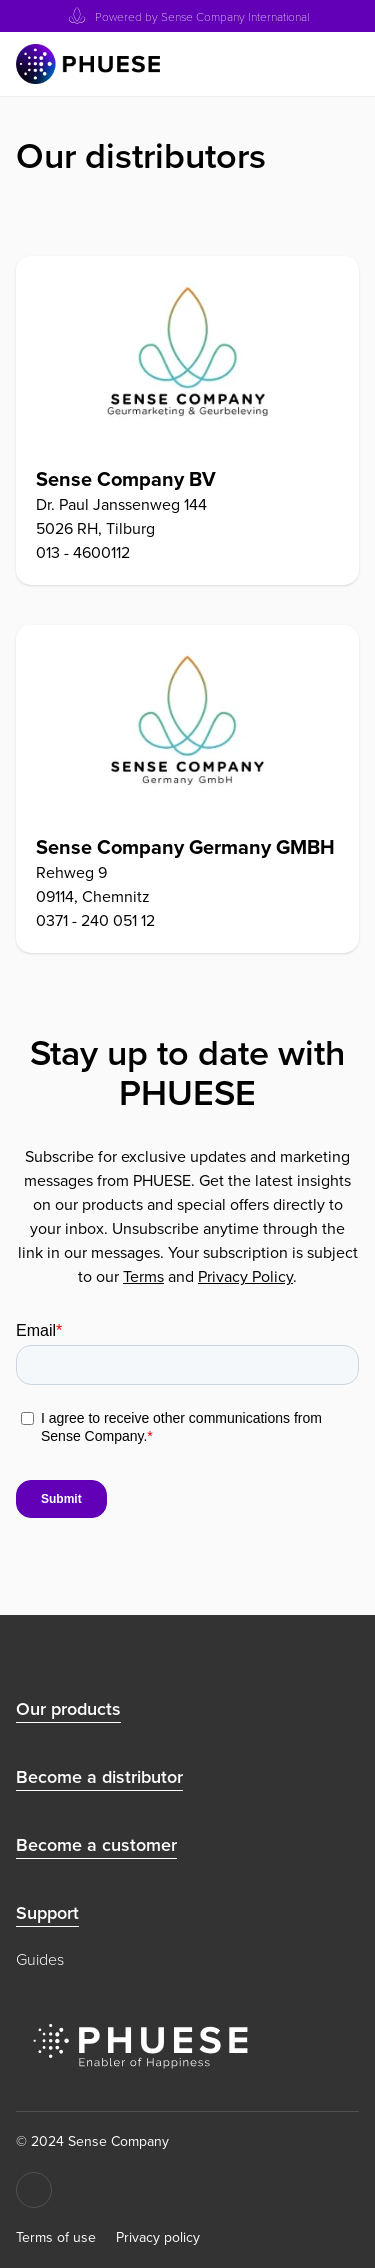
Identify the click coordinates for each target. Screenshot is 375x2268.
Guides (40, 1959)
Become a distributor (99, 1777)
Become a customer (96, 1845)
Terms (143, 1276)
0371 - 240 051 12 (95, 920)
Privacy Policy (245, 1276)
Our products (68, 1709)
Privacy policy (158, 2238)
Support (47, 1913)
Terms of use (56, 2238)
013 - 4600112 (83, 552)
